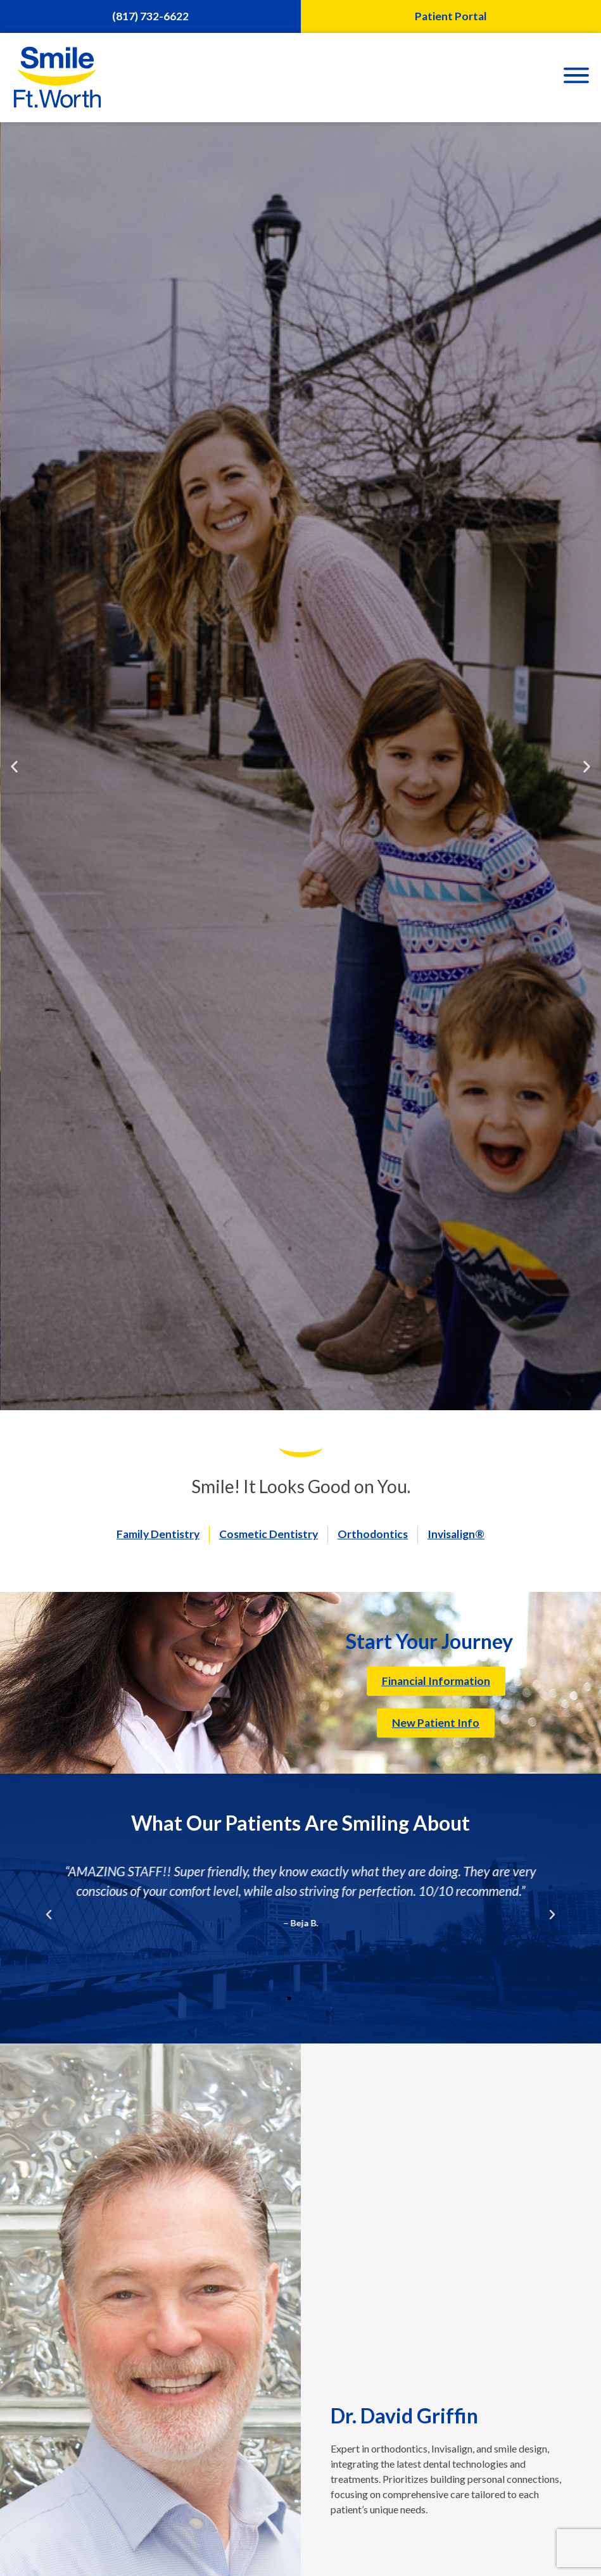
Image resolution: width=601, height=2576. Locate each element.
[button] (14, 766)
